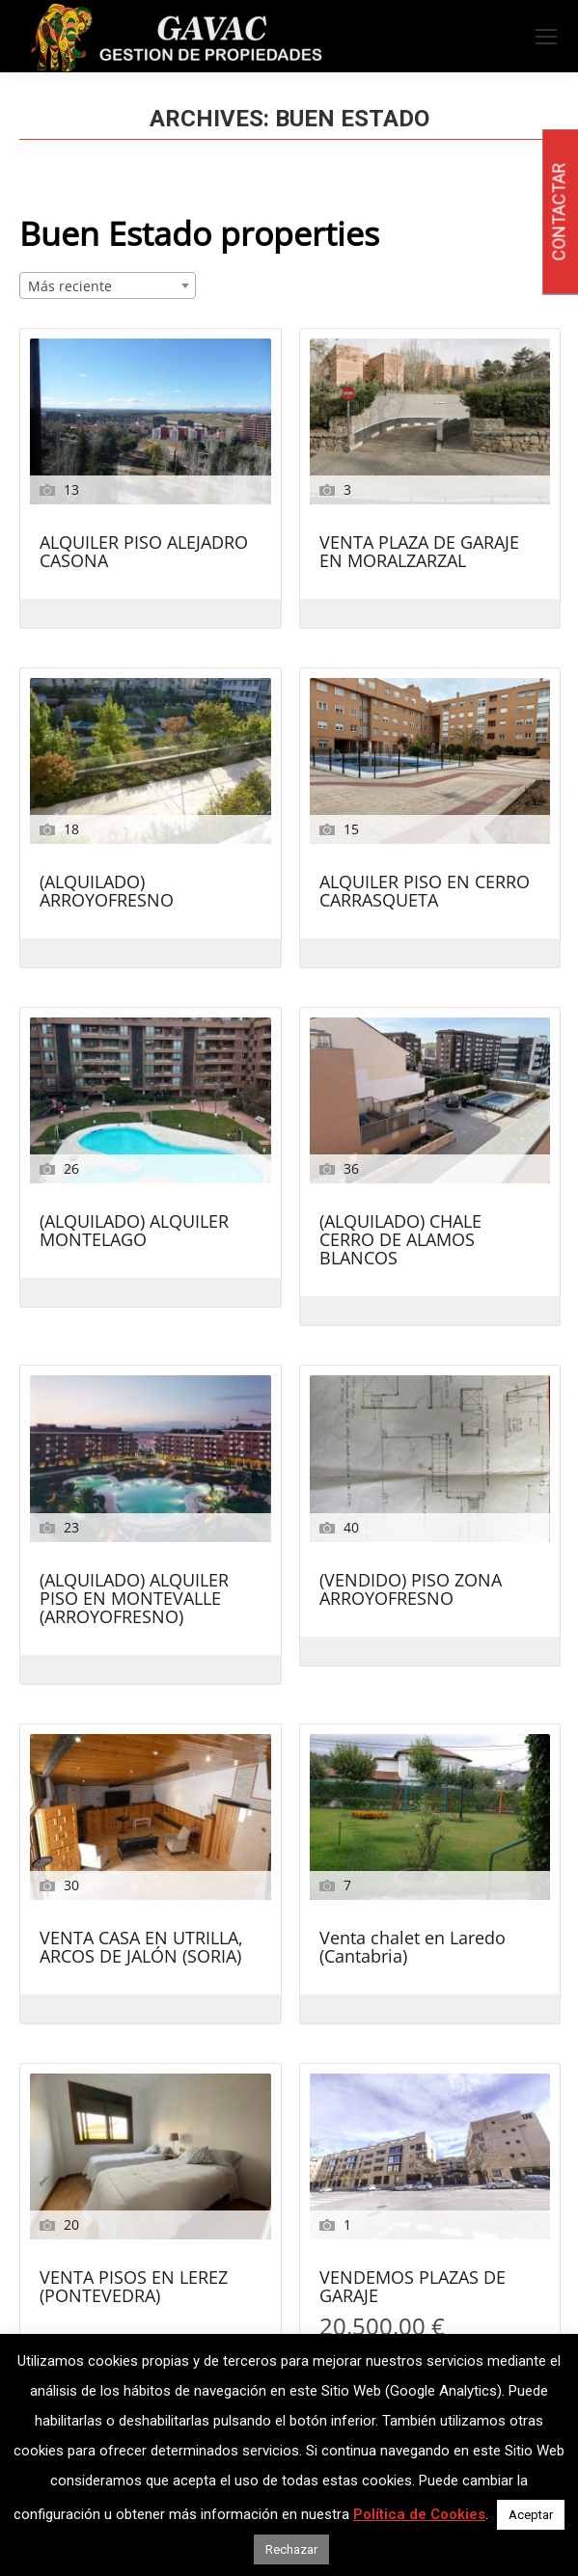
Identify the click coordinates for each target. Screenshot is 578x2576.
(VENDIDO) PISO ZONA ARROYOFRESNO (410, 1590)
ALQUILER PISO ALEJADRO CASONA (144, 552)
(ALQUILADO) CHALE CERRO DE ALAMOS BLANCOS (400, 1240)
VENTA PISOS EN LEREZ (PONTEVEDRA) (134, 2287)
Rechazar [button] (291, 2549)
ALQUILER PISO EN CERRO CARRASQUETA (424, 892)
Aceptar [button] (531, 2515)
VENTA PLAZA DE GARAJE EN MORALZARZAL (419, 552)
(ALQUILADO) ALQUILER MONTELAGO (134, 1231)
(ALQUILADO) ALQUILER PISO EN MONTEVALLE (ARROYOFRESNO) (134, 1599)
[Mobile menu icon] (546, 36)
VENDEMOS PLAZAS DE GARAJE (412, 2287)
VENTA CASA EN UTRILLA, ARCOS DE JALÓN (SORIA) (141, 1948)
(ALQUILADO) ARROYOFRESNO (107, 892)
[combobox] (107, 285)
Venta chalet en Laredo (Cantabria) (412, 1948)
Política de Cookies (419, 2514)
